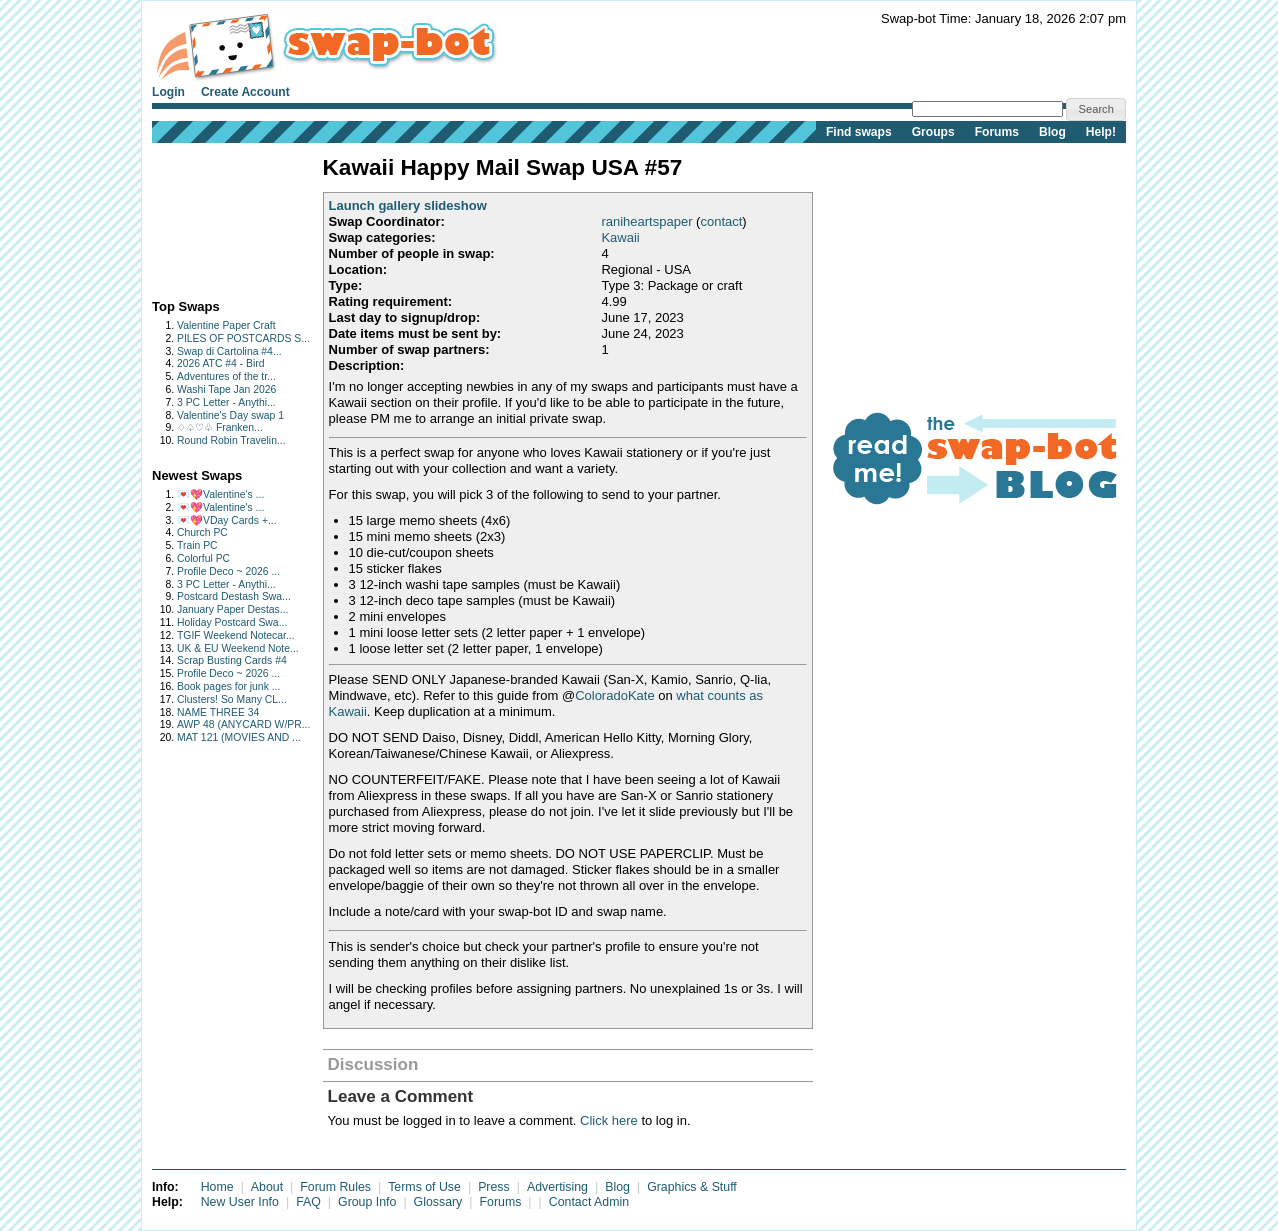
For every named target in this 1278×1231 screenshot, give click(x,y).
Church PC (202, 532)
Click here (609, 1120)
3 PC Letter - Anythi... (226, 402)
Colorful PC (203, 558)
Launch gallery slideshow (408, 205)
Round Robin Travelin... (231, 440)
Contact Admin (589, 1202)
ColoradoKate (615, 695)
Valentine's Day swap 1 (230, 415)
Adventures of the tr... (226, 376)
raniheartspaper (646, 221)
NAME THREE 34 (218, 712)
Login (168, 92)
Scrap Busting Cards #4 (232, 660)
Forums (997, 132)
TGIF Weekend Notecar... (236, 635)
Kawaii (620, 237)
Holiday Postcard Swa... (232, 622)
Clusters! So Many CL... (232, 699)
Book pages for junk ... (228, 686)
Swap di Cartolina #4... (229, 351)
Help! (1101, 132)
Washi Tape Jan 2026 (226, 389)
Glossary (438, 1202)
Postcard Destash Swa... (234, 596)
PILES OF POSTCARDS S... (243, 338)
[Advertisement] (214, 216)
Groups (933, 132)
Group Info (367, 1202)
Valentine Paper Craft (226, 325)
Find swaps (859, 132)
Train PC (197, 545)
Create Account (245, 92)
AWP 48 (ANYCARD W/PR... (243, 724)
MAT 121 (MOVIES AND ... (239, 737)
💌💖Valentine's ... (220, 494)
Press (494, 1187)
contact (721, 221)
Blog (1052, 132)
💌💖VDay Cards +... (227, 520)
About (267, 1187)
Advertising (557, 1187)
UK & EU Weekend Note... (238, 648)
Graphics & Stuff (692, 1187)
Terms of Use (424, 1187)
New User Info (240, 1202)
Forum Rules (335, 1187)
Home (217, 1187)
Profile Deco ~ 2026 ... (228, 571)
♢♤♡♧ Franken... (220, 427)
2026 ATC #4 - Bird (221, 363)
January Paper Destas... (232, 609)
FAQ (308, 1202)
